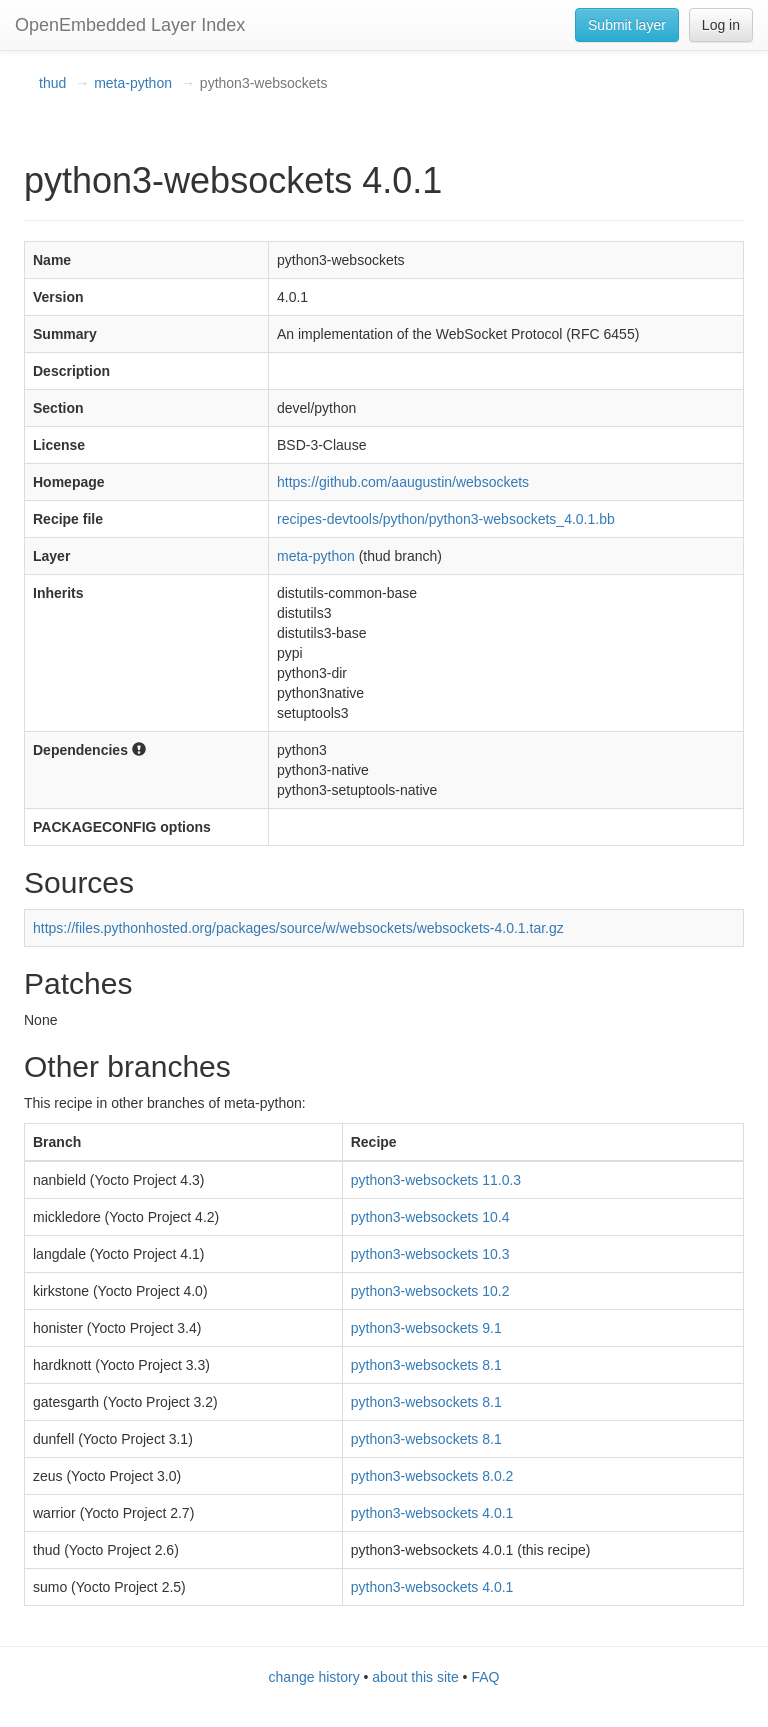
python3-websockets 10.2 (430, 1291)
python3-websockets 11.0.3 (436, 1180)
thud (52, 83)
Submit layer (627, 25)
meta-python (133, 83)
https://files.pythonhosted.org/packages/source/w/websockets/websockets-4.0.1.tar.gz (298, 928)
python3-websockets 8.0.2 (432, 1476)
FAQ (485, 1677)
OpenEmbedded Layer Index (130, 25)
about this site (415, 1677)
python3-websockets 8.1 (426, 1365)
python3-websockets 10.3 (430, 1254)
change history (314, 1677)
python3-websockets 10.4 (430, 1217)
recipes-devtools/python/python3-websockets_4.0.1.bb (446, 519)
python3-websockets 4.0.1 (432, 1513)
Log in (721, 25)
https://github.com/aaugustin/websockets (403, 482)
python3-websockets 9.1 (426, 1328)
